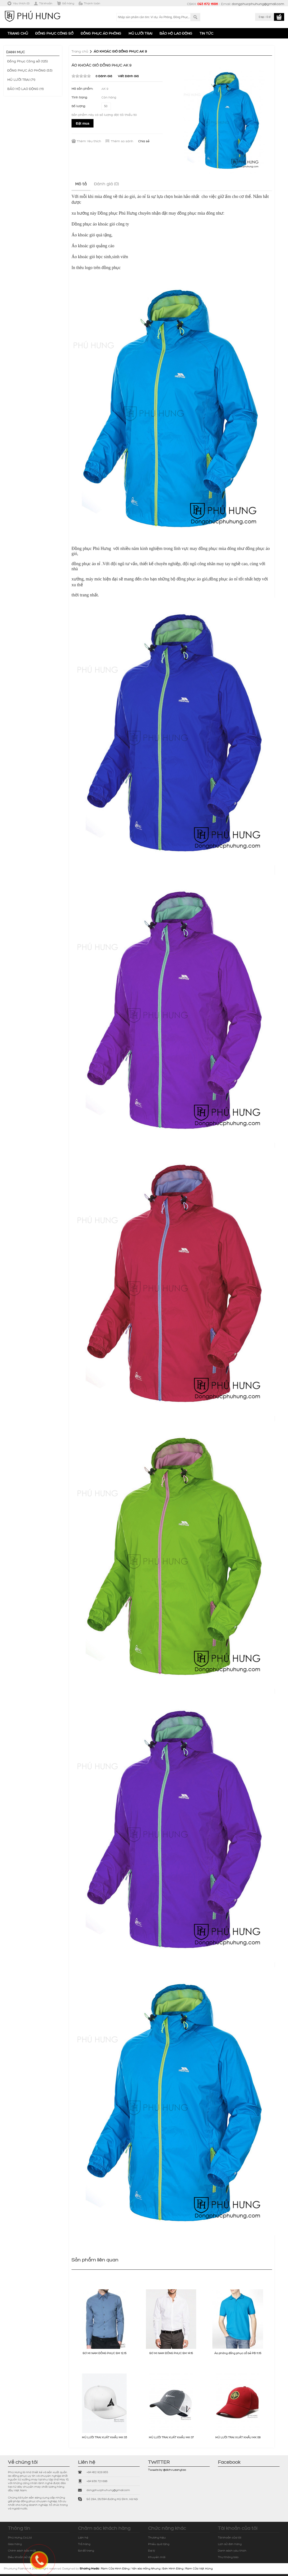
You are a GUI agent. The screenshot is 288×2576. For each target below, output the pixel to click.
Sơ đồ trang (86, 2550)
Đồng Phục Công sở (54, 33)
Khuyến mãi (156, 2557)
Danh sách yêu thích (232, 2550)
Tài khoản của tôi (229, 2537)
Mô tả (81, 183)
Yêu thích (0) (21, 3)
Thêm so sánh (122, 141)
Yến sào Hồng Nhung (145, 2568)
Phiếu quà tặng (158, 2544)
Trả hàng (84, 2544)
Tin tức (206, 33)
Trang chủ (17, 33)
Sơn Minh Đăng (172, 2568)
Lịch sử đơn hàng (230, 2544)
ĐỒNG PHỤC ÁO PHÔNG (101, 33)
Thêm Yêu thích (89, 141)
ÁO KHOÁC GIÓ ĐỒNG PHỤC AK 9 (120, 51)
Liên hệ (83, 2537)
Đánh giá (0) (106, 183)
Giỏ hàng (68, 3)
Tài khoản (45, 3)
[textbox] (153, 17)
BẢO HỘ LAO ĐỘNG (175, 33)
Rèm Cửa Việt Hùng (199, 2568)
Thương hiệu (157, 2537)
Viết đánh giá (128, 76)
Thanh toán (92, 3)
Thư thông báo (228, 2557)
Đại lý (151, 2550)
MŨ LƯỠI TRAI (140, 33)
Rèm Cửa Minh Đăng (115, 2568)
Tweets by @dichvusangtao (167, 2469)
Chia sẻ (144, 141)
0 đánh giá (104, 76)
